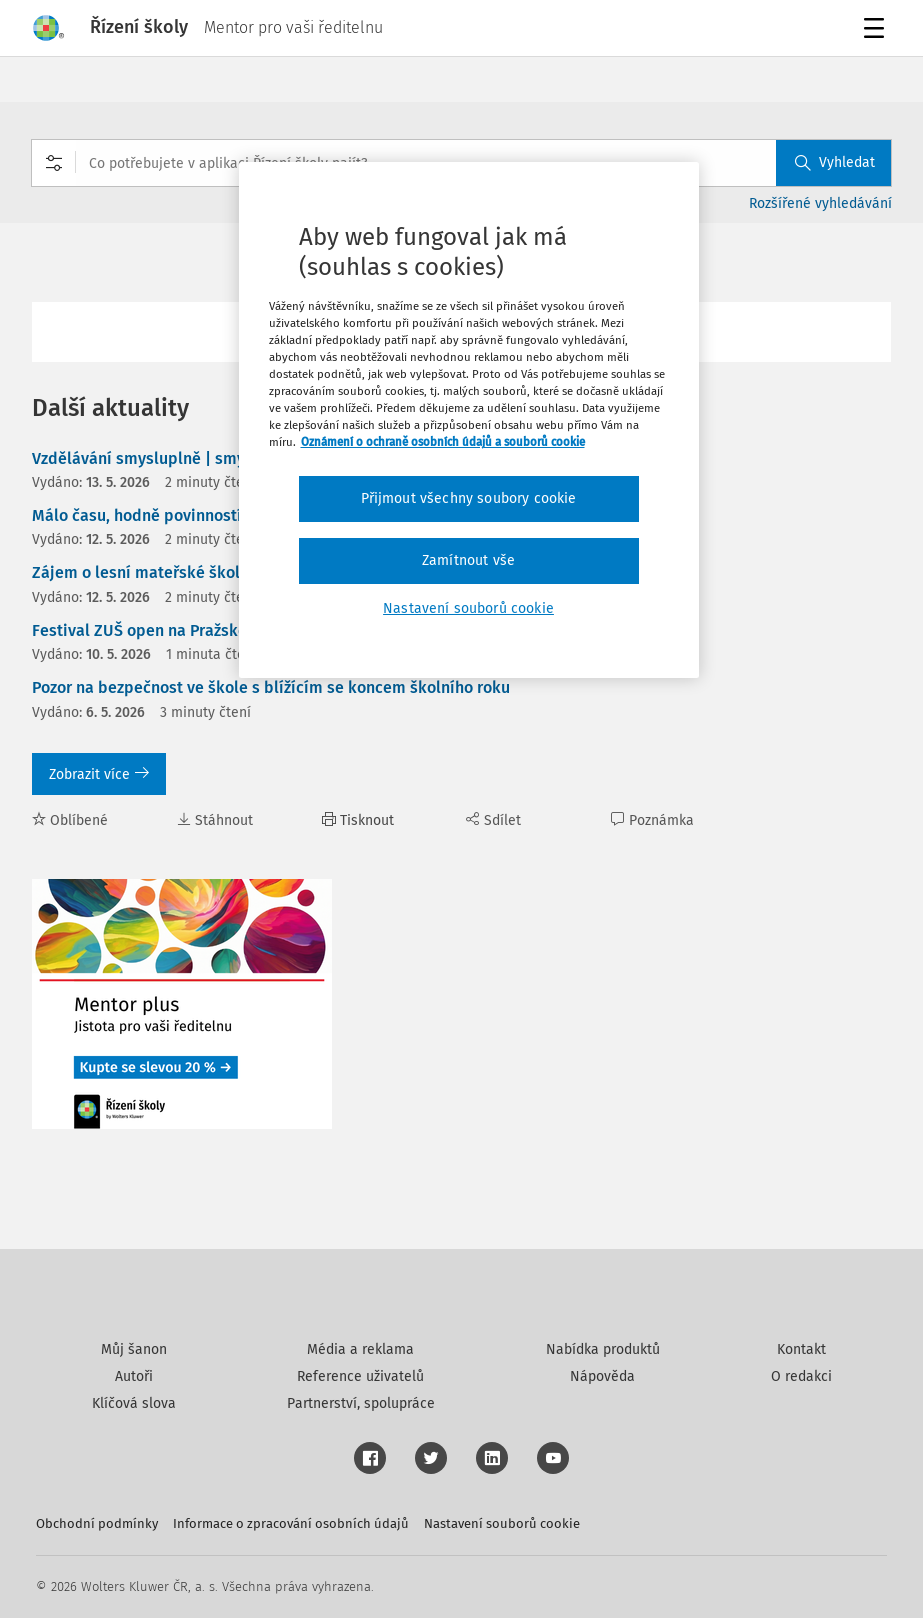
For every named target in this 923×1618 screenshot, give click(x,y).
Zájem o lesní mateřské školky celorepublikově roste (227, 572)
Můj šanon (134, 1349)
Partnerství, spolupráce (361, 1403)
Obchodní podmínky (97, 1523)
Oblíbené (70, 820)
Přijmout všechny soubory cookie (469, 498)
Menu (877, 30)
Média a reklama (360, 1349)
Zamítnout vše (468, 560)
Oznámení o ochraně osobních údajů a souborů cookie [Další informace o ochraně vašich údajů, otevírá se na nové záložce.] (443, 442)
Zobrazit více (99, 774)
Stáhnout (215, 820)
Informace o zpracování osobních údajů (291, 1523)
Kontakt (801, 1349)
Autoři (134, 1376)
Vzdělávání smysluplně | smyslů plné (168, 458)
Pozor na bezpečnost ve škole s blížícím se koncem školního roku (271, 687)
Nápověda (602, 1376)
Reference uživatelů (360, 1376)
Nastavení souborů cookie (502, 1523)
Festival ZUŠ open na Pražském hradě (170, 630)
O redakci (801, 1376)
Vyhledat (835, 162)
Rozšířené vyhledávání (820, 203)
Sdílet (493, 820)
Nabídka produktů (603, 1349)
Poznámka (652, 820)
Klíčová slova (134, 1403)
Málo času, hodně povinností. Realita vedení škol (212, 515)
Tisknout (358, 820)
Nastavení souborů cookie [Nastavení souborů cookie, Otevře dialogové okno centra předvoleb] (468, 608)
